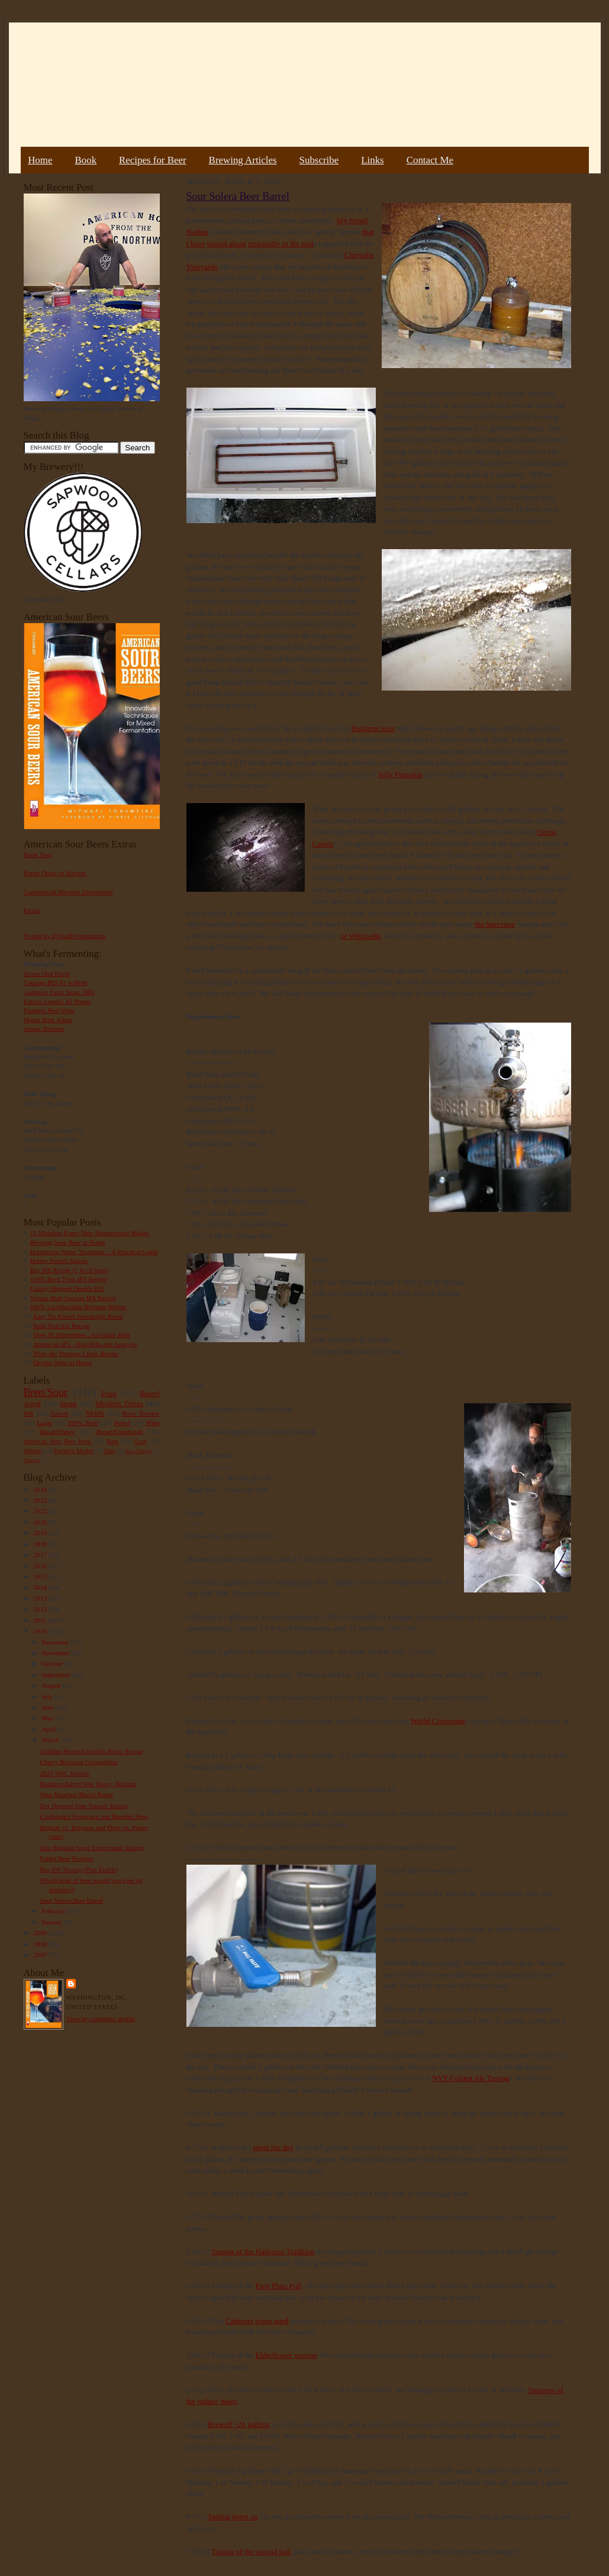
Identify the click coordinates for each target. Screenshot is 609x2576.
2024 (41, 1489)
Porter (122, 1422)
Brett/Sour (45, 1392)
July (47, 1696)
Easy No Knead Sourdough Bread (78, 1316)
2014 (41, 1587)
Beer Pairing (138, 1451)
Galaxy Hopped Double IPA (67, 1288)
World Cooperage (438, 1720)
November (56, 1652)
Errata (32, 910)
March (50, 1739)
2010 (41, 1630)
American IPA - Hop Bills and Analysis (85, 1343)
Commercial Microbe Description (68, 891)
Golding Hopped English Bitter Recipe (91, 1751)
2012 (41, 1609)
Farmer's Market (74, 1450)
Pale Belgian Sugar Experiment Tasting (92, 1847)
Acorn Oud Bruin (47, 973)
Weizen (32, 1450)
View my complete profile (101, 2018)
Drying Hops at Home (62, 1362)
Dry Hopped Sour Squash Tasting (84, 1805)
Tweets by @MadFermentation (65, 935)
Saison (60, 1413)
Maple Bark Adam (48, 1019)
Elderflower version (286, 2355)
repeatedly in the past (281, 243)
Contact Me (430, 160)
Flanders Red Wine (49, 1010)
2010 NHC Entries (64, 1773)
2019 (41, 1532)
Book (85, 160)
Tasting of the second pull (251, 2551)
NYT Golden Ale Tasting (470, 2078)
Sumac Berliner (44, 1028)
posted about (226, 243)
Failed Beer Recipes (66, 1858)
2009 (41, 1932)
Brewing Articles (243, 160)
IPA (29, 1413)
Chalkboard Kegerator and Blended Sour (93, 1816)
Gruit (140, 1441)
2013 (41, 1598)
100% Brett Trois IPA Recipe (68, 1278)
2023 (41, 1500)
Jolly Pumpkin (400, 774)
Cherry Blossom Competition (79, 1761)
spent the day (273, 2147)
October (53, 1663)
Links (372, 160)
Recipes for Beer (152, 160)
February (54, 1910)
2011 (41, 1620)
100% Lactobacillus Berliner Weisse (78, 1306)
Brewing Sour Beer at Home (67, 1242)
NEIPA (95, 1413)
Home (40, 160)
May (48, 1717)
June (48, 1707)
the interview (495, 924)
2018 (41, 1543)
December (55, 1642)
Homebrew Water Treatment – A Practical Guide (94, 1251)
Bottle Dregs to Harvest (55, 872)
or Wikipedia (361, 935)
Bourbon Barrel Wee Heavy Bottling (88, 1783)
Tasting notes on (233, 2516)
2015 (41, 1576)
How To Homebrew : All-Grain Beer (81, 1334)
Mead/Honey (57, 1431)
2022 (41, 1510)
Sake (109, 1450)
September (56, 1674)
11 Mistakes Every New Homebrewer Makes (89, 1232)
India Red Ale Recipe (61, 1325)
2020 (41, 1522)
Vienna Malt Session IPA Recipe (72, 1297)
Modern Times (119, 1403)
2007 (41, 1954)
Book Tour (38, 854)
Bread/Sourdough (119, 1431)
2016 (41, 1565)
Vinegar (32, 1460)
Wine (153, 1422)
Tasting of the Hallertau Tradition (262, 2251)
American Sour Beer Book (57, 1441)
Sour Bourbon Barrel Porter (76, 1794)
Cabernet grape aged (257, 2320)
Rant (112, 1441)
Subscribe (319, 160)
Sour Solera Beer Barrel (71, 1900)
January (52, 1922)
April (49, 1729)
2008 (41, 1944)
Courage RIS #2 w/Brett (56, 982)
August (51, 1685)
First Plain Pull (279, 2285)
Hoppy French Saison (59, 1260)
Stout (68, 1403)
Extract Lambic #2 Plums (57, 1001)
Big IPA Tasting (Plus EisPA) (78, 1869)
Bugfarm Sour (373, 728)
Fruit (109, 1393)
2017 (41, 1554)
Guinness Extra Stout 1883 (59, 991)
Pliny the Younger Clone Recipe (75, 1353)
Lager (44, 1422)
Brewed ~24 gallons (239, 2424)
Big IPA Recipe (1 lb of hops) (69, 1270)
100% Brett (82, 1422)
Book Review (141, 1413)
